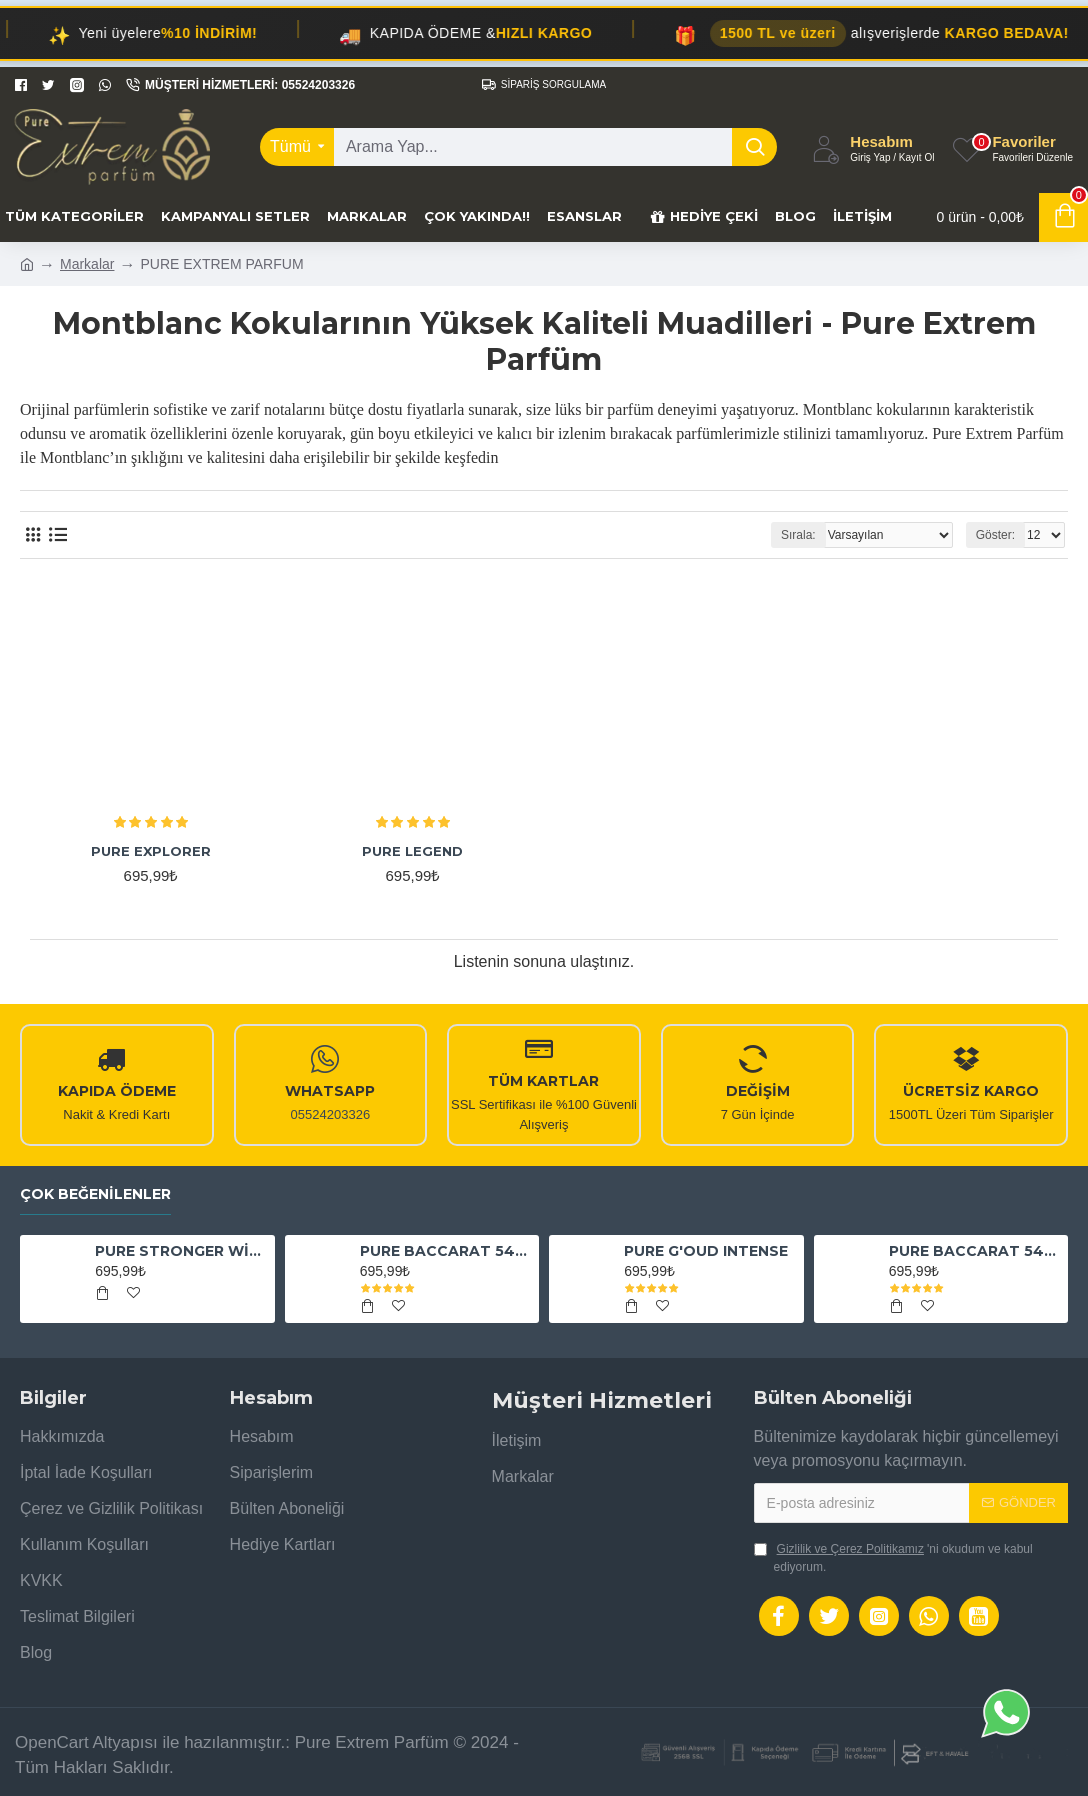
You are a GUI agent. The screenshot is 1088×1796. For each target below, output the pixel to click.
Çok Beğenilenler (95, 1194)
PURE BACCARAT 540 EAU (975, 1251)
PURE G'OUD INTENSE (706, 1251)
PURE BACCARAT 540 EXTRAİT (446, 1251)
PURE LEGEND (412, 851)
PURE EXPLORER (151, 851)
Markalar (87, 264)
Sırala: (798, 535)
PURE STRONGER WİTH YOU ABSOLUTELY (181, 1251)
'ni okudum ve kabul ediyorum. (893, 1557)
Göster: (995, 535)
